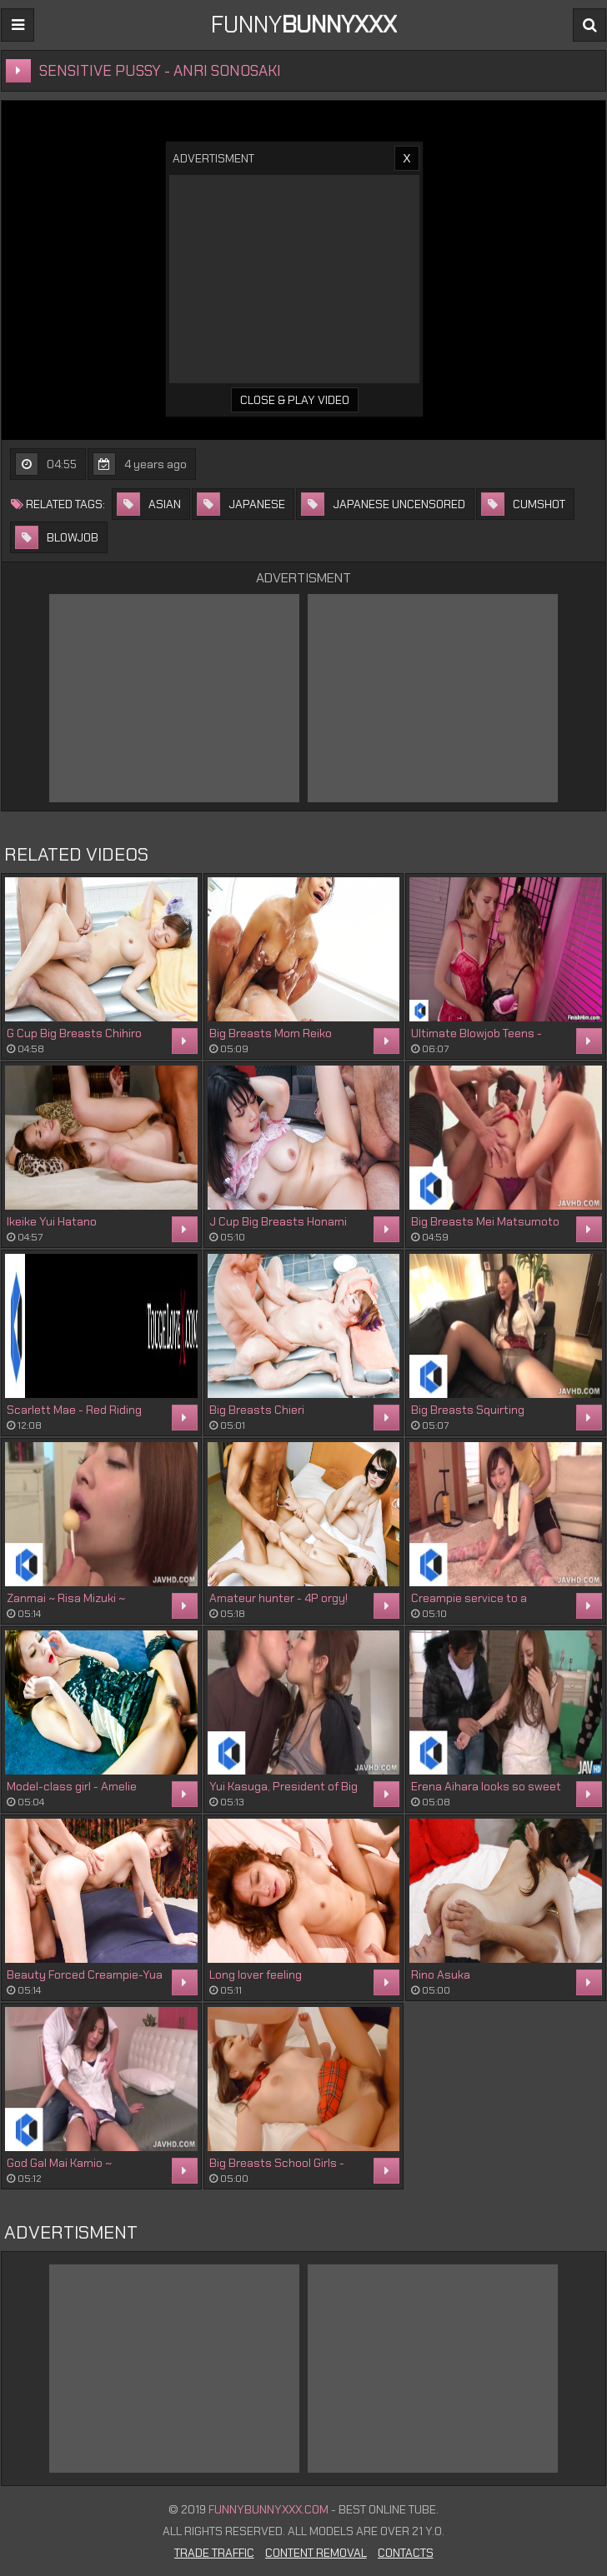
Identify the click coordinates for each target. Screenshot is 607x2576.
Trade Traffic (214, 2552)
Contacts (406, 2552)
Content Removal (316, 2552)
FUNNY (304, 24)
